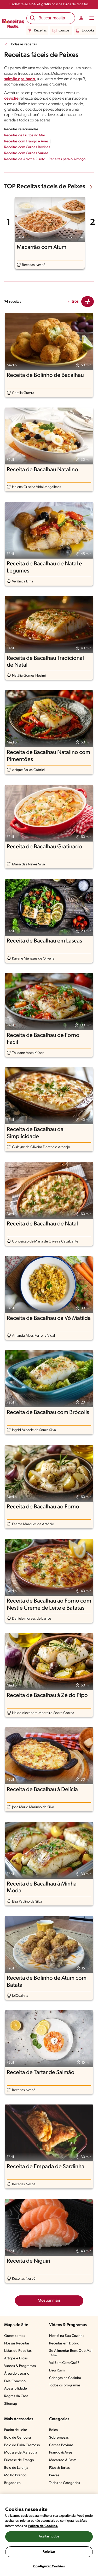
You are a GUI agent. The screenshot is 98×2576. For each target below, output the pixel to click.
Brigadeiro (12, 2483)
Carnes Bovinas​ (61, 2445)
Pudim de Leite (15, 2430)
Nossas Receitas (17, 2343)
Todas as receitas (23, 44)
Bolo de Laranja (16, 2468)
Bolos (53, 2430)
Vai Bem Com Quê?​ (64, 2363)
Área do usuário (16, 2374)
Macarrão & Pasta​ (63, 2460)
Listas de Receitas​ (18, 2351)
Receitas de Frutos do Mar (24, 135)
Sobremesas (59, 2438)
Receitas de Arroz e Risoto (24, 159)
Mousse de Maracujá (20, 2453)
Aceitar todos (49, 2536)
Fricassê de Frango (19, 2460)
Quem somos (14, 2336)
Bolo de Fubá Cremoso (22, 2445)
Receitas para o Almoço (67, 159)
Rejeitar (49, 2551)
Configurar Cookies (49, 2566)
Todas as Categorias (64, 2483)
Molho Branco (15, 2475)
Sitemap (10, 2404)
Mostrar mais (49, 2301)
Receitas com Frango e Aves (26, 141)
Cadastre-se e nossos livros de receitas (49, 4)
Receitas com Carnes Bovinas (27, 147)
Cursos (61, 31)
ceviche (11, 99)
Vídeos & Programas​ (20, 2366)
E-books (85, 31)
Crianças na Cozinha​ (65, 2378)
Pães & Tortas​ (59, 2468)
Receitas (37, 31)
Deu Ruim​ (57, 2371)
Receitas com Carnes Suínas (26, 153)
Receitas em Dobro (64, 2343)
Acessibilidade (15, 2389)
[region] (49, 2535)
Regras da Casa (16, 2396)
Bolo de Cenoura (17, 2438)
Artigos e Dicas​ (16, 2358)
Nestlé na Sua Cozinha (66, 2336)
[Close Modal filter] (87, 301)
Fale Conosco (15, 2381)
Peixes (54, 2475)
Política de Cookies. (43, 2526)
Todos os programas (64, 2385)
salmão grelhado (19, 79)
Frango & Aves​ (60, 2453)
